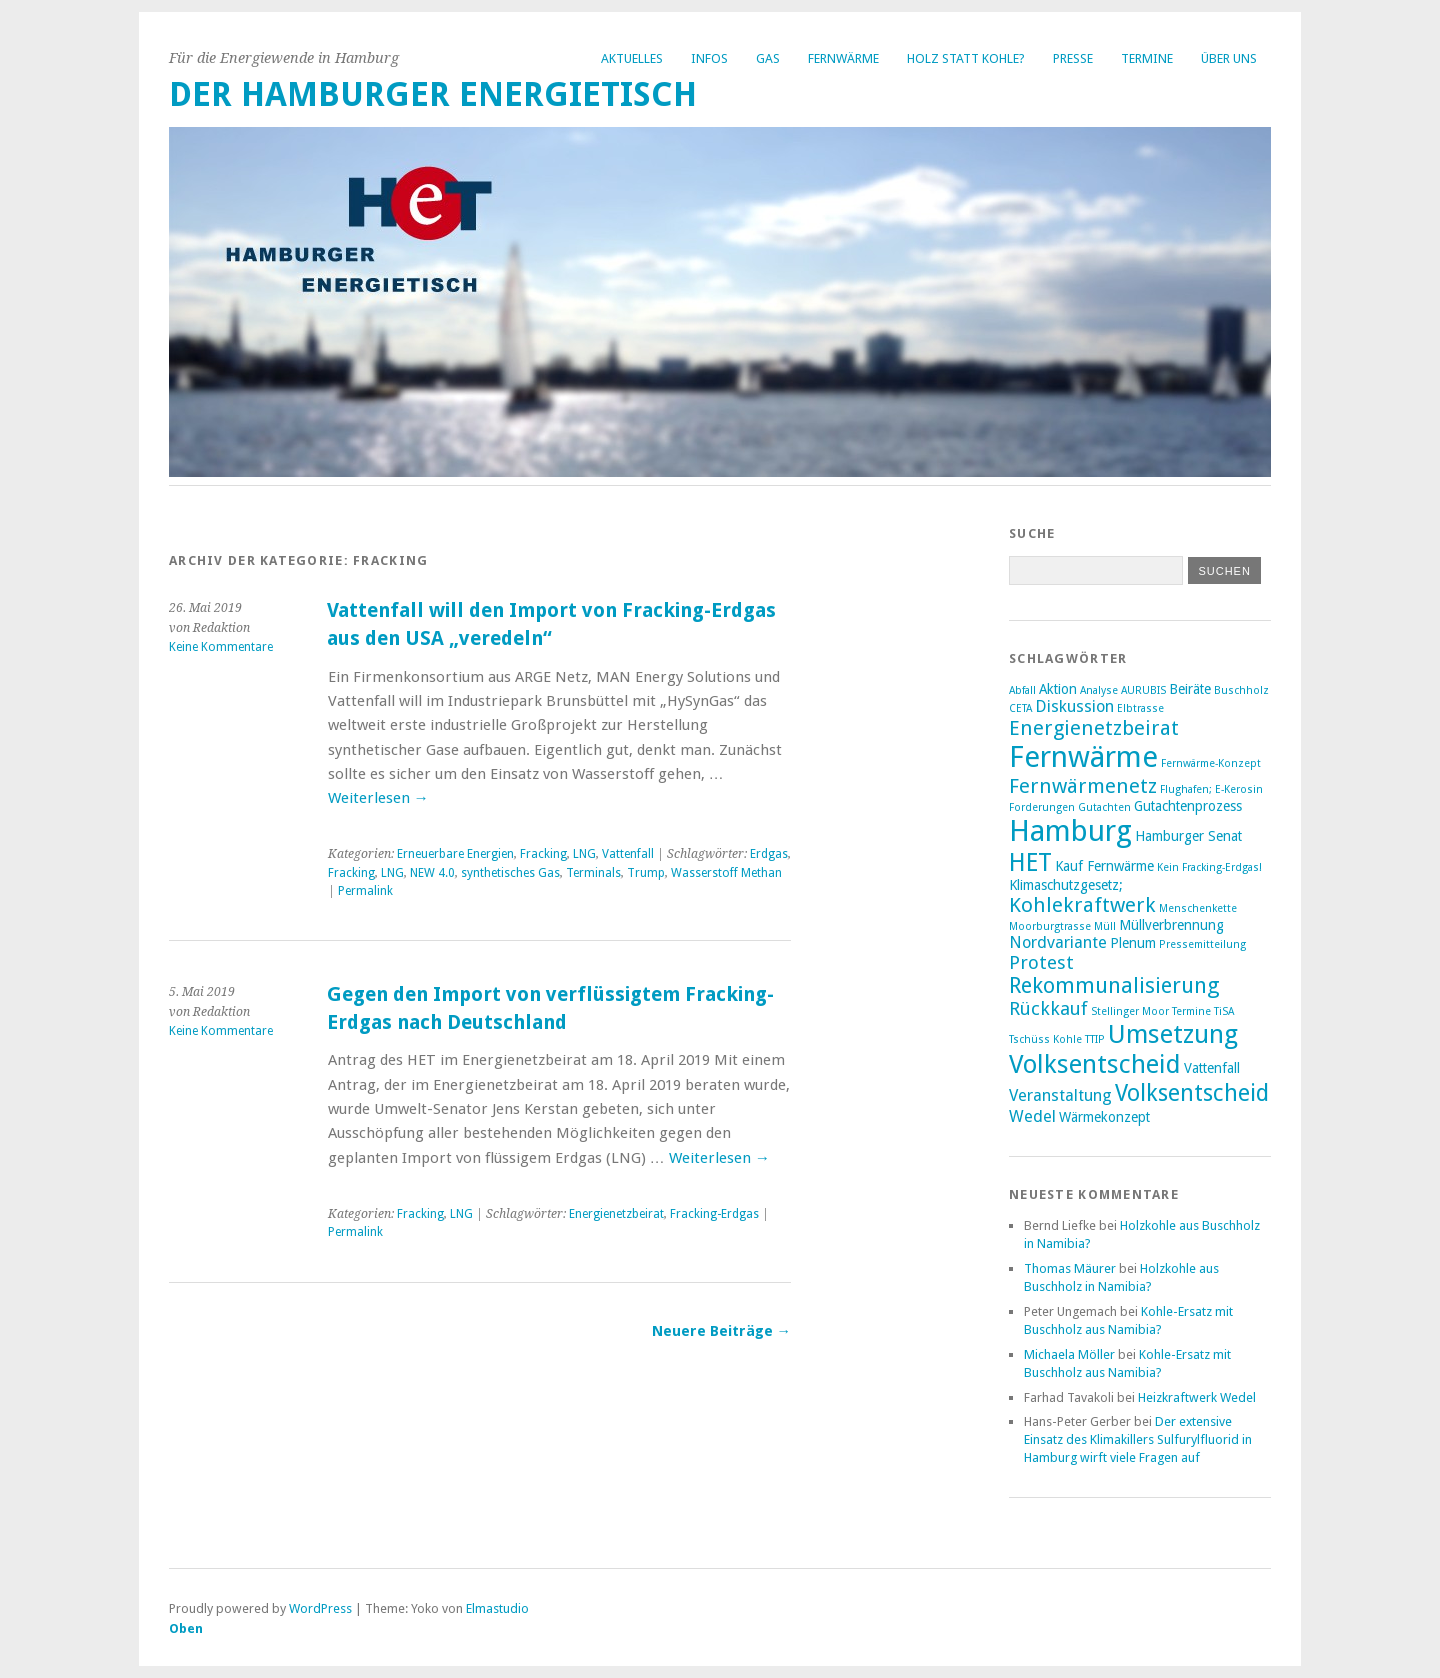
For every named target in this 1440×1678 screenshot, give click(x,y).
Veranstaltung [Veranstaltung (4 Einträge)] (1060, 1095)
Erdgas (769, 854)
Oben (186, 1628)
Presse (1073, 58)
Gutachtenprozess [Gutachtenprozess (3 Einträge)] (1188, 806)
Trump (646, 873)
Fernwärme (843, 58)
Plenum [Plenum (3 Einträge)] (1133, 943)
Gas (768, 58)
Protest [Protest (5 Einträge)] (1041, 962)
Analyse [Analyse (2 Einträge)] (1099, 690)
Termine (1147, 58)
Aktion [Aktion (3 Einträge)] (1058, 689)
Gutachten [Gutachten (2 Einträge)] (1104, 807)
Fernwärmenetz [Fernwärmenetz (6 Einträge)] (1083, 786)
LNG (584, 854)
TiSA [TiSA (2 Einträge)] (1224, 1011)
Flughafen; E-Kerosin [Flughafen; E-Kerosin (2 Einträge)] (1211, 789)
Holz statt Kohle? (966, 58)
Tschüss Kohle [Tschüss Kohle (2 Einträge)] (1045, 1039)
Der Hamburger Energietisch (433, 94)
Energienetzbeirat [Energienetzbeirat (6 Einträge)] (1094, 728)
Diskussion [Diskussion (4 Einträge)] (1074, 706)
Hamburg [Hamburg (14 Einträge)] (1070, 831)
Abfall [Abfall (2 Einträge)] (1022, 690)
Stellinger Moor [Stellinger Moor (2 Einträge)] (1130, 1011)
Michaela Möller (1069, 1354)
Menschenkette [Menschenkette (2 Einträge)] (1198, 908)
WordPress (320, 1608)
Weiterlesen (378, 798)
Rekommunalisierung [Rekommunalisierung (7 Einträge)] (1114, 985)
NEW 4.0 (432, 873)
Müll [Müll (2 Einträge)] (1105, 926)
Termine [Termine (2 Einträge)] (1191, 1011)
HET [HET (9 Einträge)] (1030, 862)
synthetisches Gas (510, 873)
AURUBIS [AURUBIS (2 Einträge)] (1143, 690)
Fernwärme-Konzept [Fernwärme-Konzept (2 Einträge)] (1211, 763)
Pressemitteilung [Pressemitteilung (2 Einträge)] (1202, 944)
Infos (709, 58)
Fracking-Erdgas (714, 1214)
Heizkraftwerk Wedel (1197, 1397)
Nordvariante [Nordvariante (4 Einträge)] (1058, 942)
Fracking (543, 854)
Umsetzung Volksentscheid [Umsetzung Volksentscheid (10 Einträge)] (1123, 1049)
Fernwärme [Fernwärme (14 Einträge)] (1083, 757)
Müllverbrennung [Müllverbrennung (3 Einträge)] (1171, 925)
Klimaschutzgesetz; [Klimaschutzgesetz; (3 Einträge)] (1066, 885)
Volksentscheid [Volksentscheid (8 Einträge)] (1192, 1093)
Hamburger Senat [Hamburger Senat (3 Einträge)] (1188, 836)
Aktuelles (632, 58)
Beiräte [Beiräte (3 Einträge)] (1190, 689)
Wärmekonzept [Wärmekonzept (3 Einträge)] (1104, 1117)
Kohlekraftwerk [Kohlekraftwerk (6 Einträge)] (1082, 905)
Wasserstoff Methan (726, 873)
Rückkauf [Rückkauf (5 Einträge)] (1048, 1008)
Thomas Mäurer (1070, 1268)
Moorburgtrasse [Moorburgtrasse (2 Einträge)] (1050, 926)
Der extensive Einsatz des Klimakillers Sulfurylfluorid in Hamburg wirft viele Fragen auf (1138, 1439)
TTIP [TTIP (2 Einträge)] (1095, 1039)
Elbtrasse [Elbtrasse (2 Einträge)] (1140, 708)
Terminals (593, 873)
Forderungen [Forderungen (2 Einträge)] (1042, 807)
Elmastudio (497, 1608)
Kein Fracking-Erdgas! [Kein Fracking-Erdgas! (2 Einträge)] (1209, 867)
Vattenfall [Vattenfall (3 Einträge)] (1212, 1068)
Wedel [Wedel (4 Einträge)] (1032, 1116)
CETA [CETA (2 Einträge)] (1020, 708)
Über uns (1229, 58)
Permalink (365, 891)
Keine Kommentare (221, 647)
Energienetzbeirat (616, 1214)
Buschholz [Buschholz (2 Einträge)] (1241, 690)
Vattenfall (628, 854)
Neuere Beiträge (721, 1331)
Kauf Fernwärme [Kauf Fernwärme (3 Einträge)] (1104, 866)
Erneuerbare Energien (455, 854)
